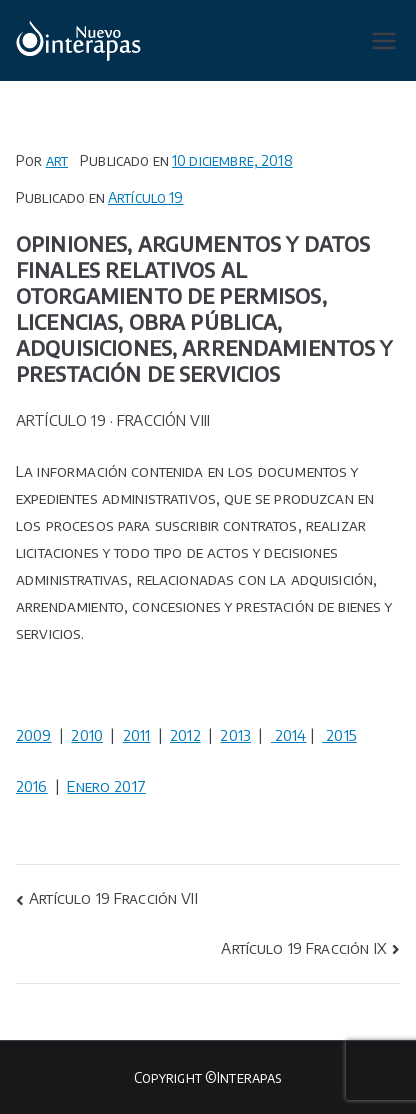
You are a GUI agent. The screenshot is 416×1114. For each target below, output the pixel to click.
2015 (339, 735)
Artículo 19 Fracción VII (113, 898)
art (57, 160)
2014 (289, 735)
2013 (235, 735)
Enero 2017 (106, 786)
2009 (34, 735)
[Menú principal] (384, 41)
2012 (185, 735)
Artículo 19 (146, 197)
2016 (32, 786)
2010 (87, 735)
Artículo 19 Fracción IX (303, 948)
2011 (137, 735)
